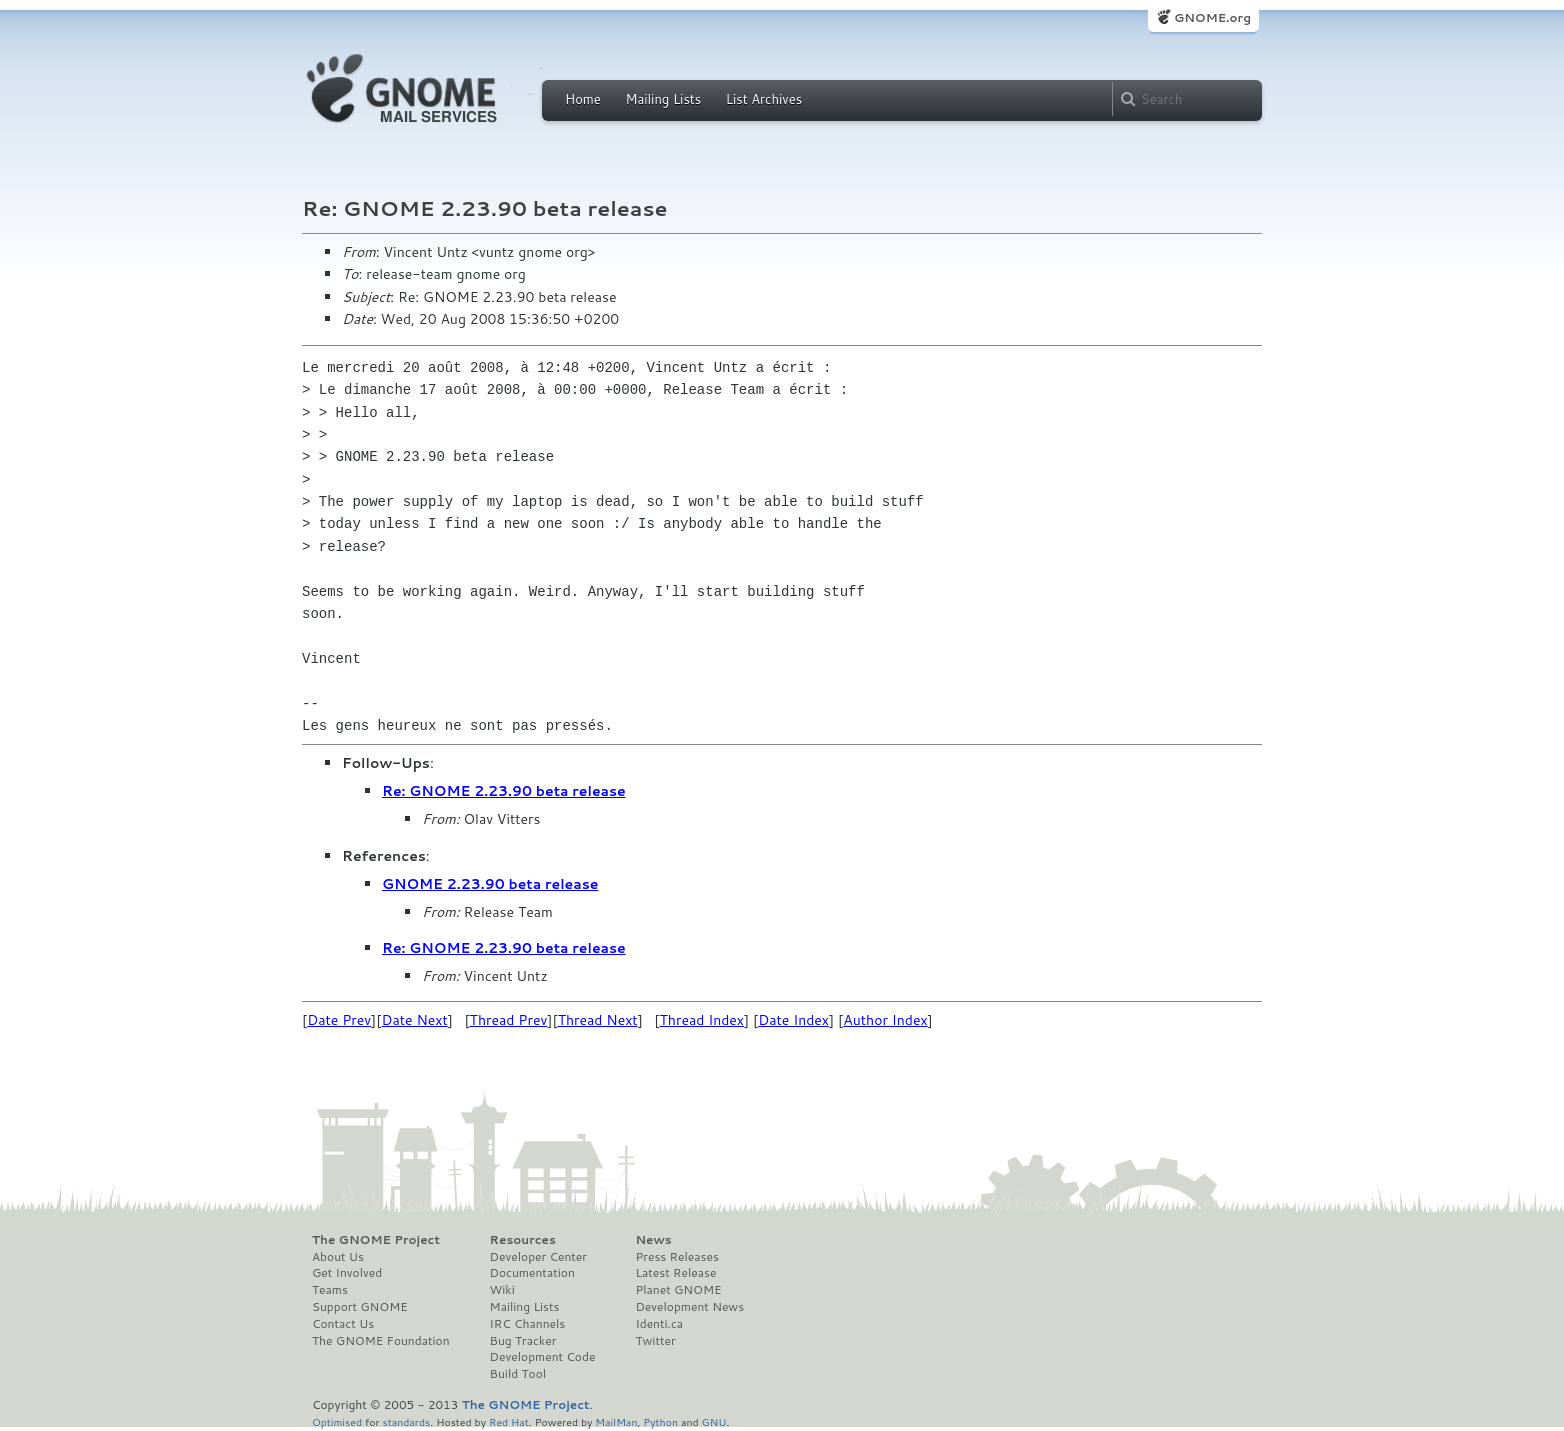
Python (660, 1421)
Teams (330, 1290)
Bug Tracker (523, 1341)
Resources (523, 1240)
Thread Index (702, 1020)
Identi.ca (659, 1324)
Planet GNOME (678, 1290)
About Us (338, 1257)
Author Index (885, 1020)
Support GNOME (360, 1307)
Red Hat (509, 1421)
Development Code (543, 1357)
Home (583, 99)
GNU (714, 1421)
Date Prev (339, 1020)
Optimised (337, 1421)
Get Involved (347, 1273)
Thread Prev (509, 1020)
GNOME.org (1212, 17)
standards (406, 1421)
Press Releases (676, 1257)
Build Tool (518, 1374)
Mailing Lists (663, 99)
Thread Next (598, 1020)
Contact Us (343, 1324)
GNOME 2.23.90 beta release (490, 884)
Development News (689, 1307)
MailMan (616, 1421)
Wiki (502, 1290)
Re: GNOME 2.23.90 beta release (504, 791)
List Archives (764, 99)
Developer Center (538, 1257)
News (653, 1240)
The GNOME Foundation (381, 1341)
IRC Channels (528, 1324)
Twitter (655, 1341)
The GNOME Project (376, 1240)
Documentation (532, 1273)
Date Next (414, 1020)
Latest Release (675, 1273)
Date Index (793, 1020)
